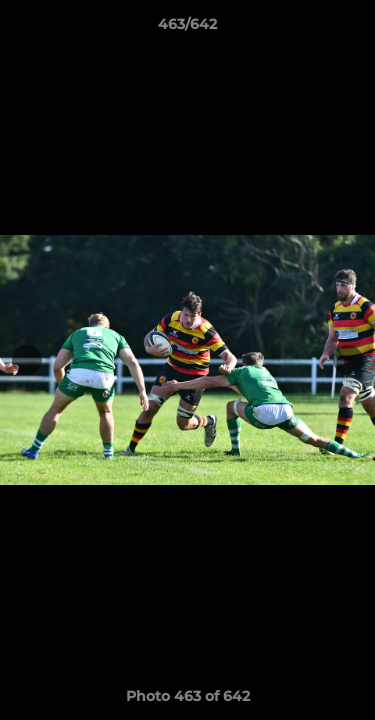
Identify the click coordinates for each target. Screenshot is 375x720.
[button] (351, 29)
